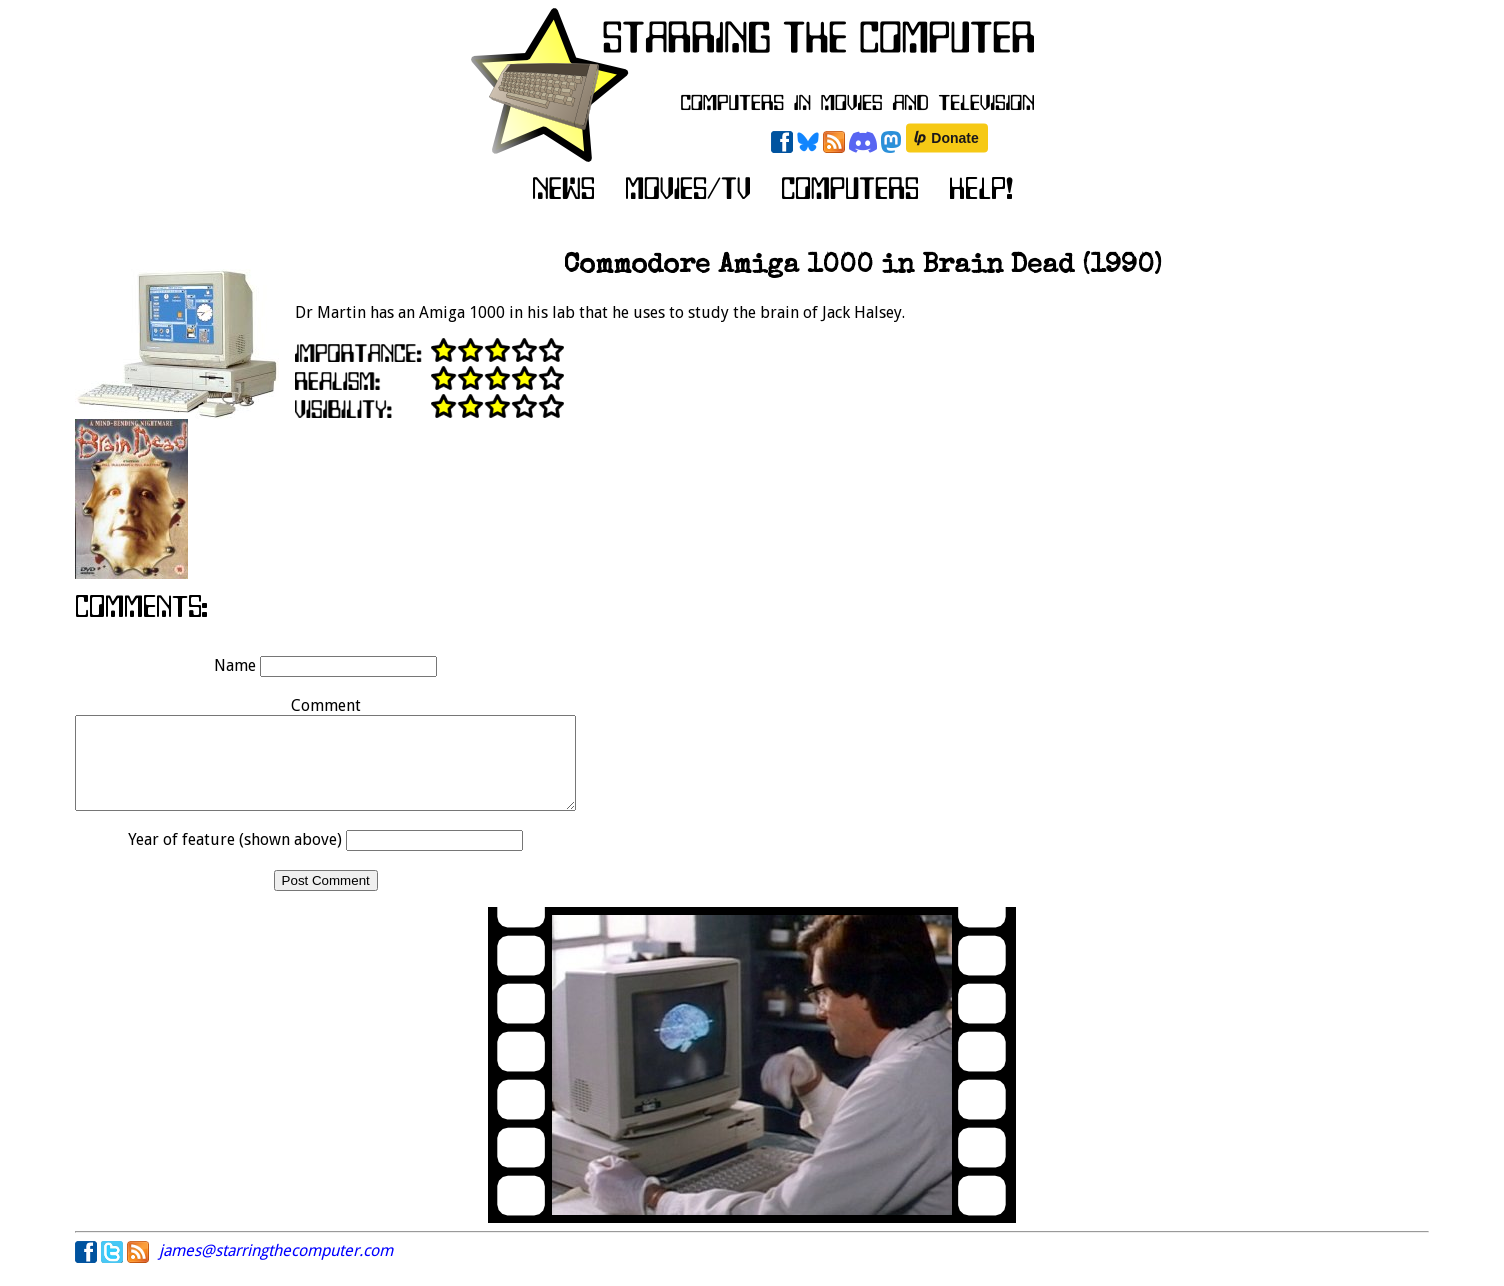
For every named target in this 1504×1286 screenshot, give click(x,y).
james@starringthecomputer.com (276, 1268)
